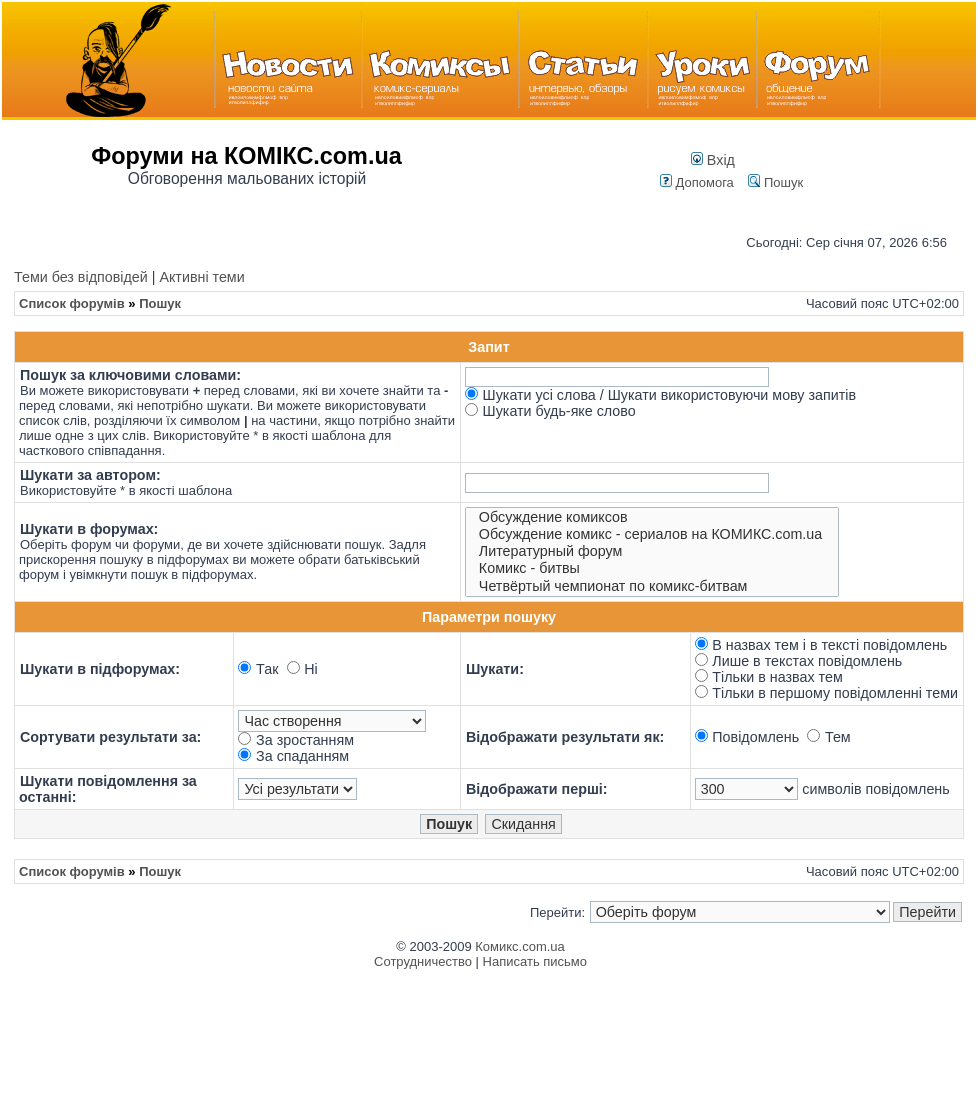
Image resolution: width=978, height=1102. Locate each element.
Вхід (713, 160)
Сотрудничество (423, 961)
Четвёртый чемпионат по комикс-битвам (652, 586)
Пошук (775, 182)
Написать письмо (535, 961)
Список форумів (72, 303)
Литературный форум (652, 551)
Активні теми (201, 277)
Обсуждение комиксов (652, 517)
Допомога (697, 182)
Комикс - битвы (652, 568)
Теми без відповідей (81, 277)
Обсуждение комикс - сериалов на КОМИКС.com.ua (652, 534)
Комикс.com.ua (520, 946)
